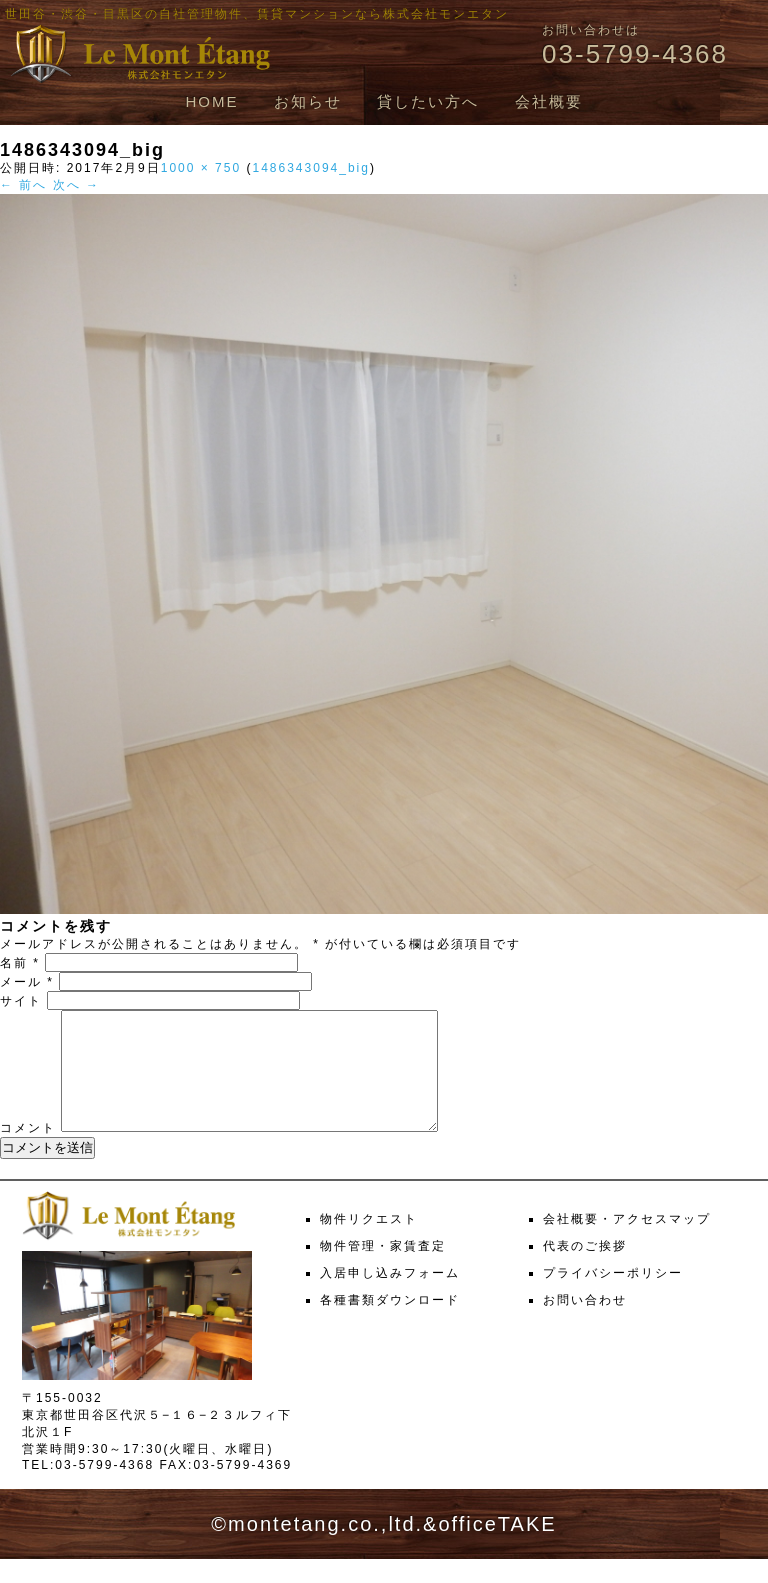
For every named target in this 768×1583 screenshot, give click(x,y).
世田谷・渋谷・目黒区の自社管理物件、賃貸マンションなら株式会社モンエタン (257, 14)
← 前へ (23, 185)
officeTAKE (497, 1548)
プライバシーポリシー (613, 1297)
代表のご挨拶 (585, 1270)
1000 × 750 (201, 168)
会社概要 (549, 101)
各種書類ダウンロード (390, 1324)
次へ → (76, 185)
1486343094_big (310, 168)
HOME (211, 101)
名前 (20, 963)
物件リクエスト (369, 1243)
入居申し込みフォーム (390, 1297)
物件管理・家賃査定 (383, 1270)
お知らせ (308, 101)
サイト (21, 1001)
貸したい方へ (428, 101)
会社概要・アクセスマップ (627, 1243)
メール (27, 982)
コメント (28, 1152)
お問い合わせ (585, 1324)
